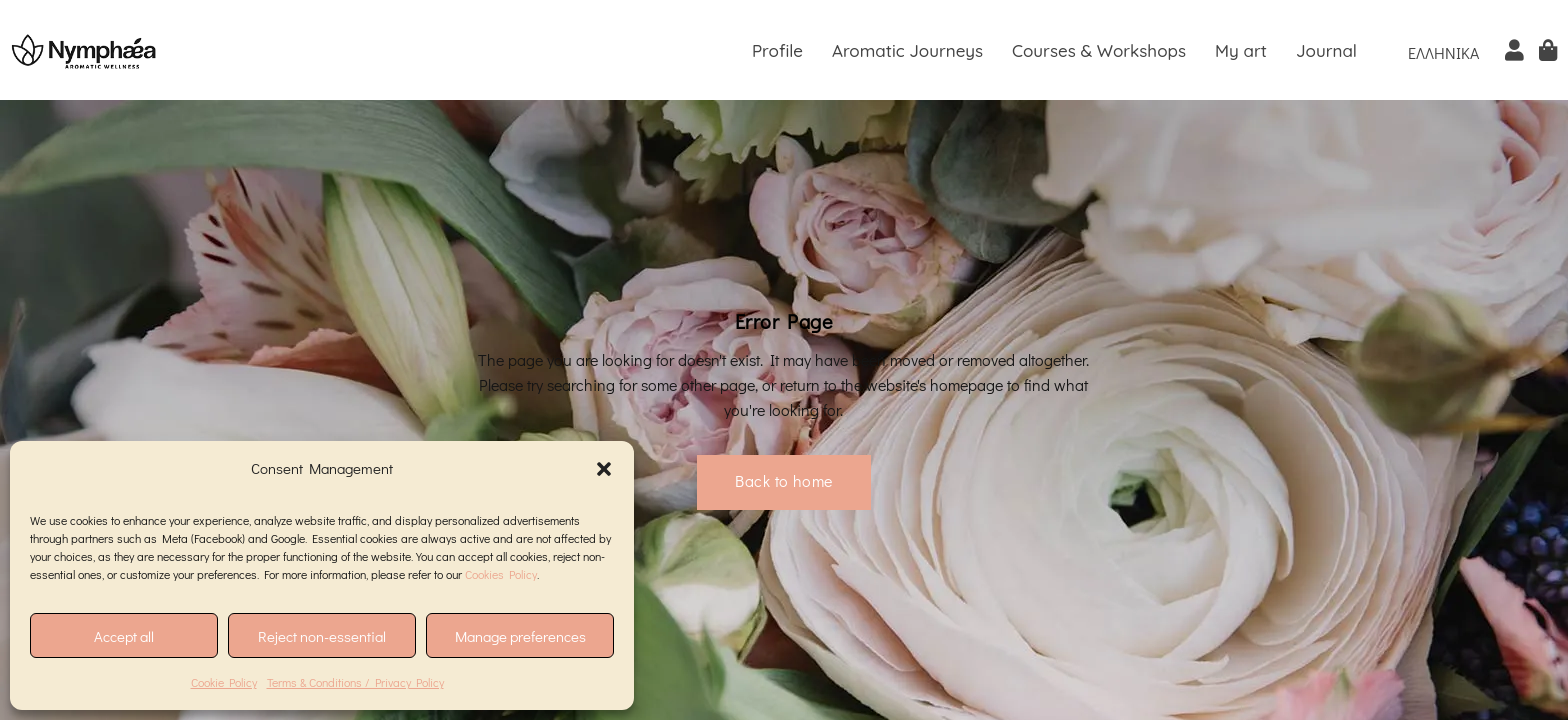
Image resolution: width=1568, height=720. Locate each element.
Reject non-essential (322, 636)
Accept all (124, 636)
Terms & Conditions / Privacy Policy (355, 682)
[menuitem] (1443, 52)
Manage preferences (520, 636)
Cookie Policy (224, 682)
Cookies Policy (501, 574)
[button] (604, 469)
